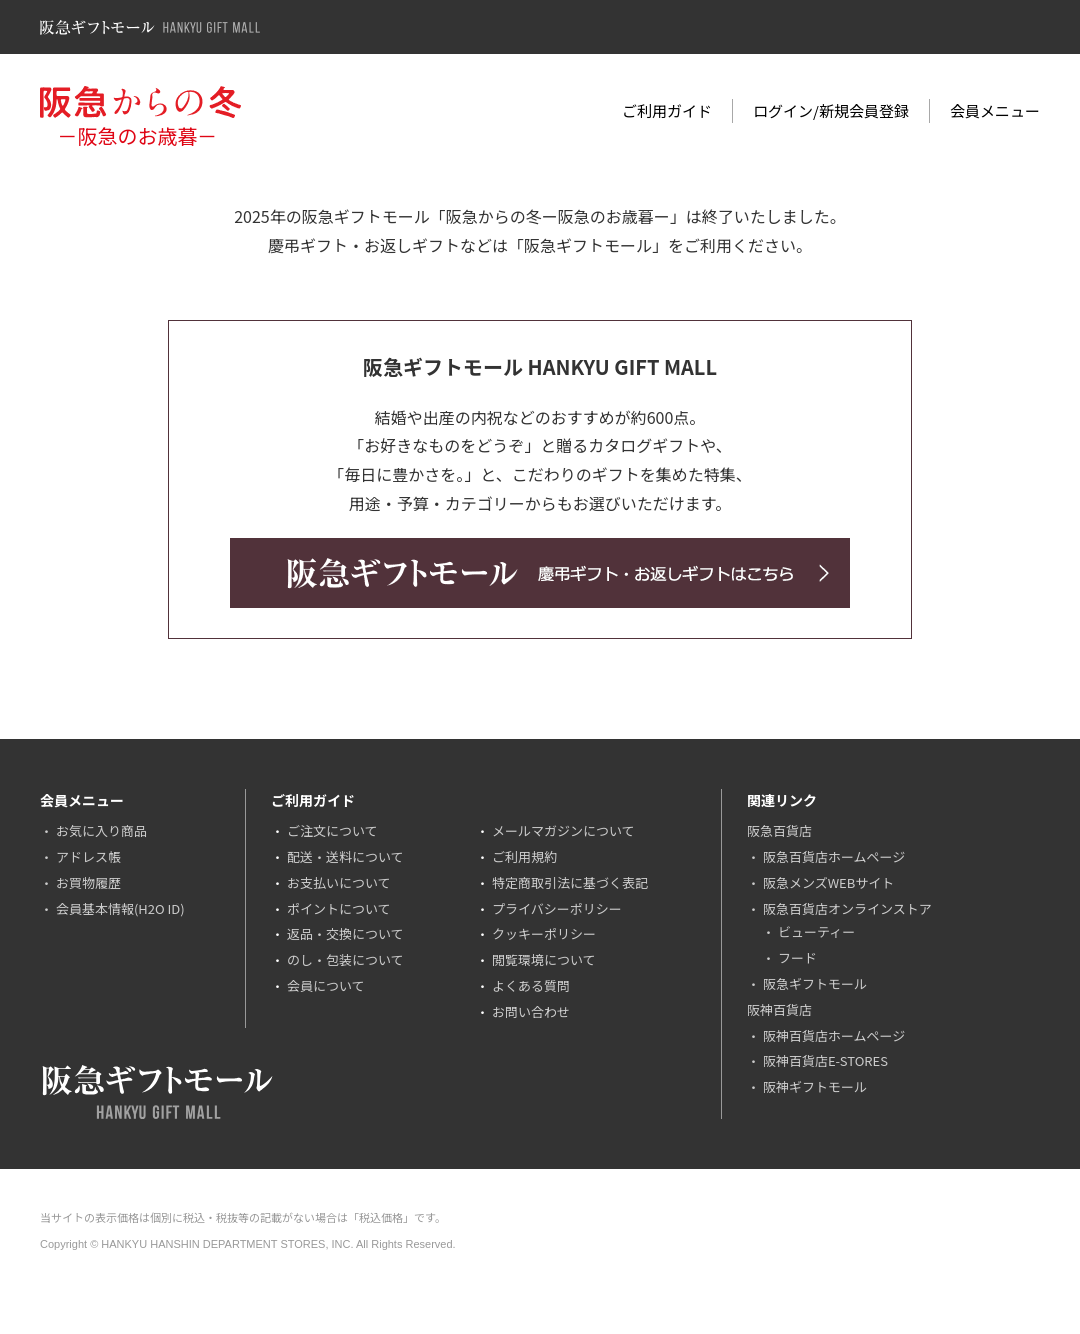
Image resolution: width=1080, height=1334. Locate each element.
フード (797, 957)
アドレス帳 (88, 856)
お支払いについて (339, 882)
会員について (326, 985)
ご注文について (332, 830)
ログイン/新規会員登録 (831, 110)
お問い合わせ (531, 1011)
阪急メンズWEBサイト (828, 882)
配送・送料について (345, 856)
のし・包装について (345, 959)
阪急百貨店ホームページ (834, 856)
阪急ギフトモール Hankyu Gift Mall (150, 27)
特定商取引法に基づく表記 (570, 882)
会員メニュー (995, 110)
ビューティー (816, 931)
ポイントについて (339, 908)
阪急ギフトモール (815, 983)
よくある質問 (531, 985)
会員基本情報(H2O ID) (120, 908)
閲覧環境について (544, 959)
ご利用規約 (524, 856)
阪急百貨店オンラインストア (847, 908)
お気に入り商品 (101, 830)
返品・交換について (345, 933)
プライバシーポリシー (557, 908)
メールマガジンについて (563, 830)
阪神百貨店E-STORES (825, 1060)
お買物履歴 (88, 882)
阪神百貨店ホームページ (834, 1035)
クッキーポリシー (544, 933)
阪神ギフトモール (815, 1086)
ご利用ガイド (667, 110)
